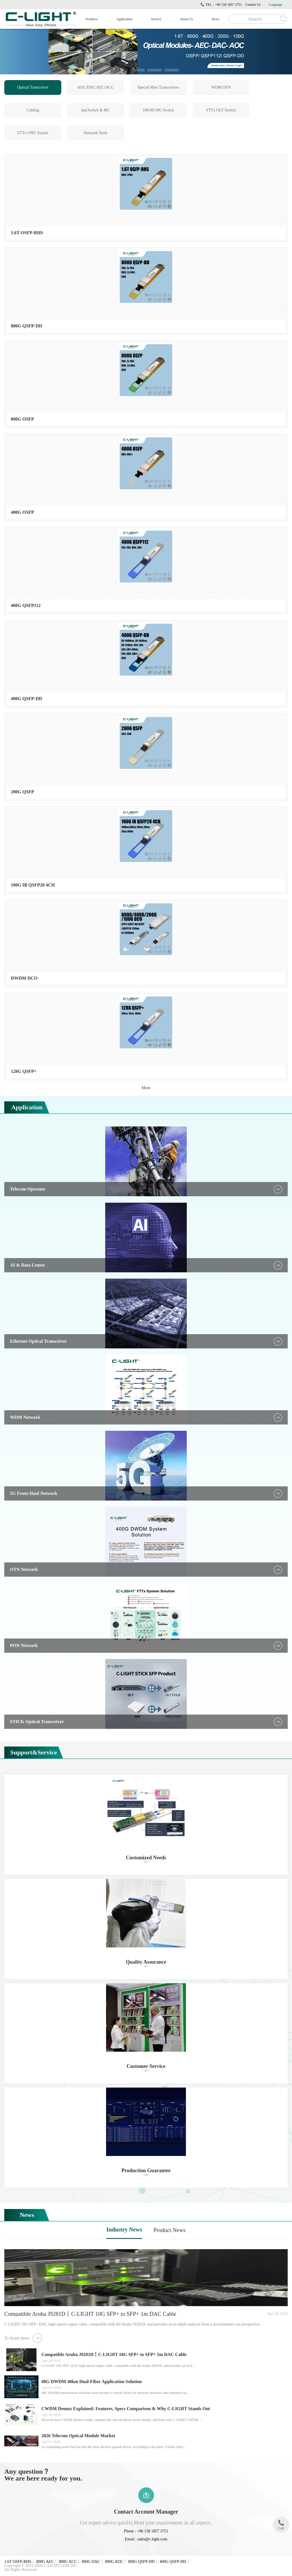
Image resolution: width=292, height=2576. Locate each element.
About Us (186, 19)
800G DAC (91, 2561)
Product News (169, 2230)
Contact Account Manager (146, 2511)
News (215, 19)
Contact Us (253, 4)
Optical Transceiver (32, 87)
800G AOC (114, 2561)
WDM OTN (221, 87)
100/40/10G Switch (158, 110)
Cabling (33, 110)
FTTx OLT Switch (221, 110)
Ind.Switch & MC (95, 110)
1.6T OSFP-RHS (17, 2561)
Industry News (124, 2229)
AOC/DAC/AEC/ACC (95, 87)
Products (92, 19)
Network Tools (95, 133)
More (146, 1088)
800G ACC (68, 2561)
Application (124, 19)
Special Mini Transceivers (158, 87)
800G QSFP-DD (141, 2561)
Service (156, 19)
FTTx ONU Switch (32, 133)
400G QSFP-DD (173, 2561)
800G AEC (45, 2561)
